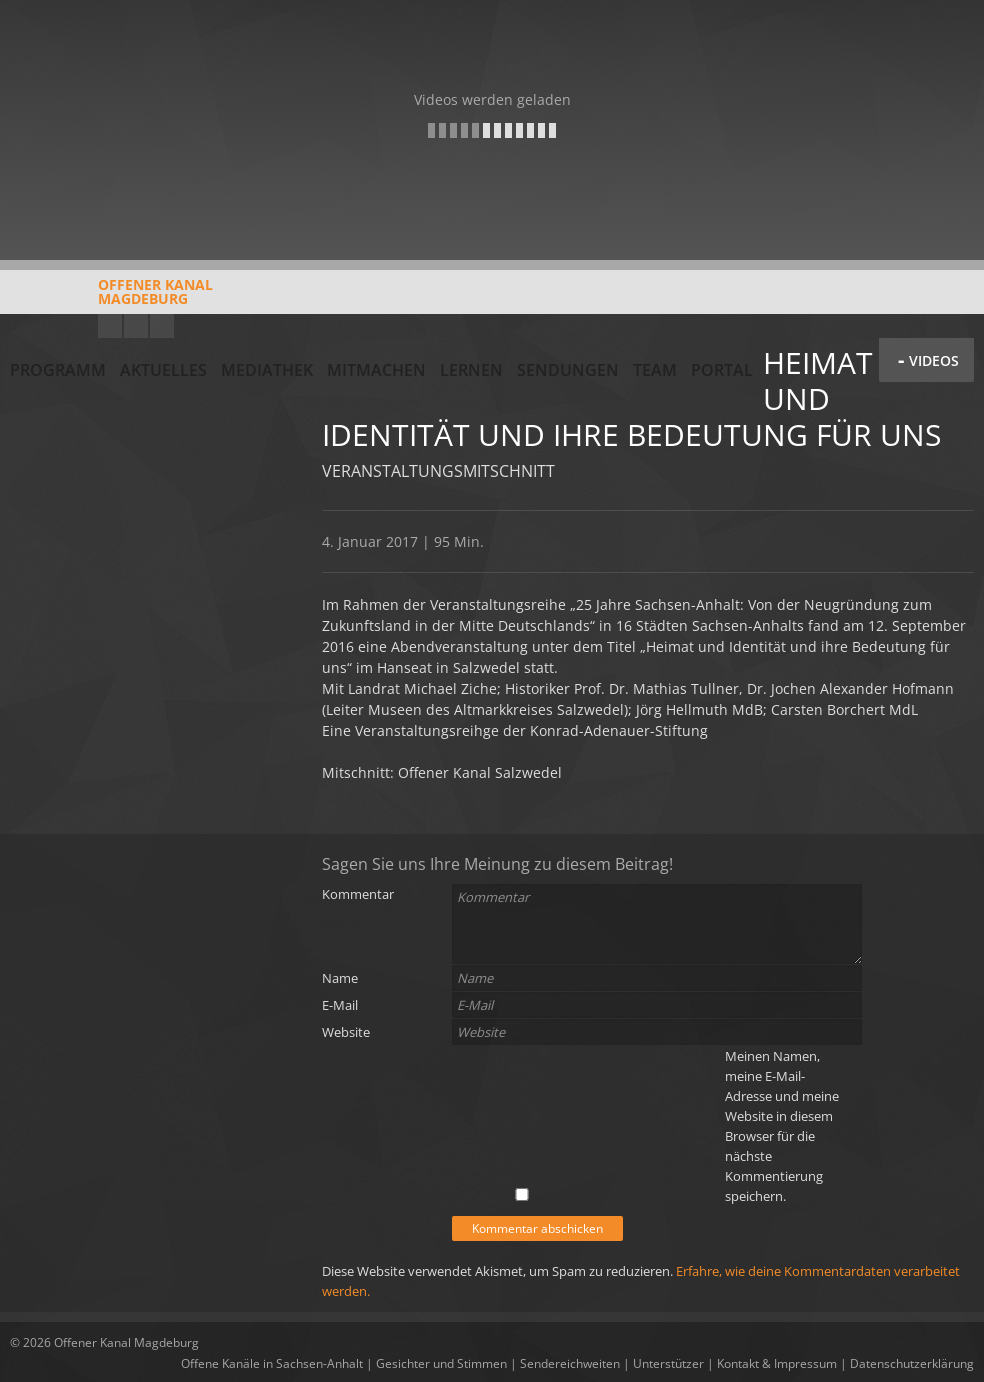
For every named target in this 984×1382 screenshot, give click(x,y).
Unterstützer (668, 1363)
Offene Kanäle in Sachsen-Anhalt (272, 1363)
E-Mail (340, 1005)
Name (340, 978)
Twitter (162, 326)
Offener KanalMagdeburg (111, 299)
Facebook (136, 326)
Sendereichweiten (570, 1363)
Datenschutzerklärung (912, 1363)
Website (346, 1032)
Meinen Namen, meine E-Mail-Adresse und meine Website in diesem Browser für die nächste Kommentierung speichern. (782, 1126)
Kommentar (358, 894)
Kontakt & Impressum (777, 1363)
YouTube (110, 326)
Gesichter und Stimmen (441, 1363)
